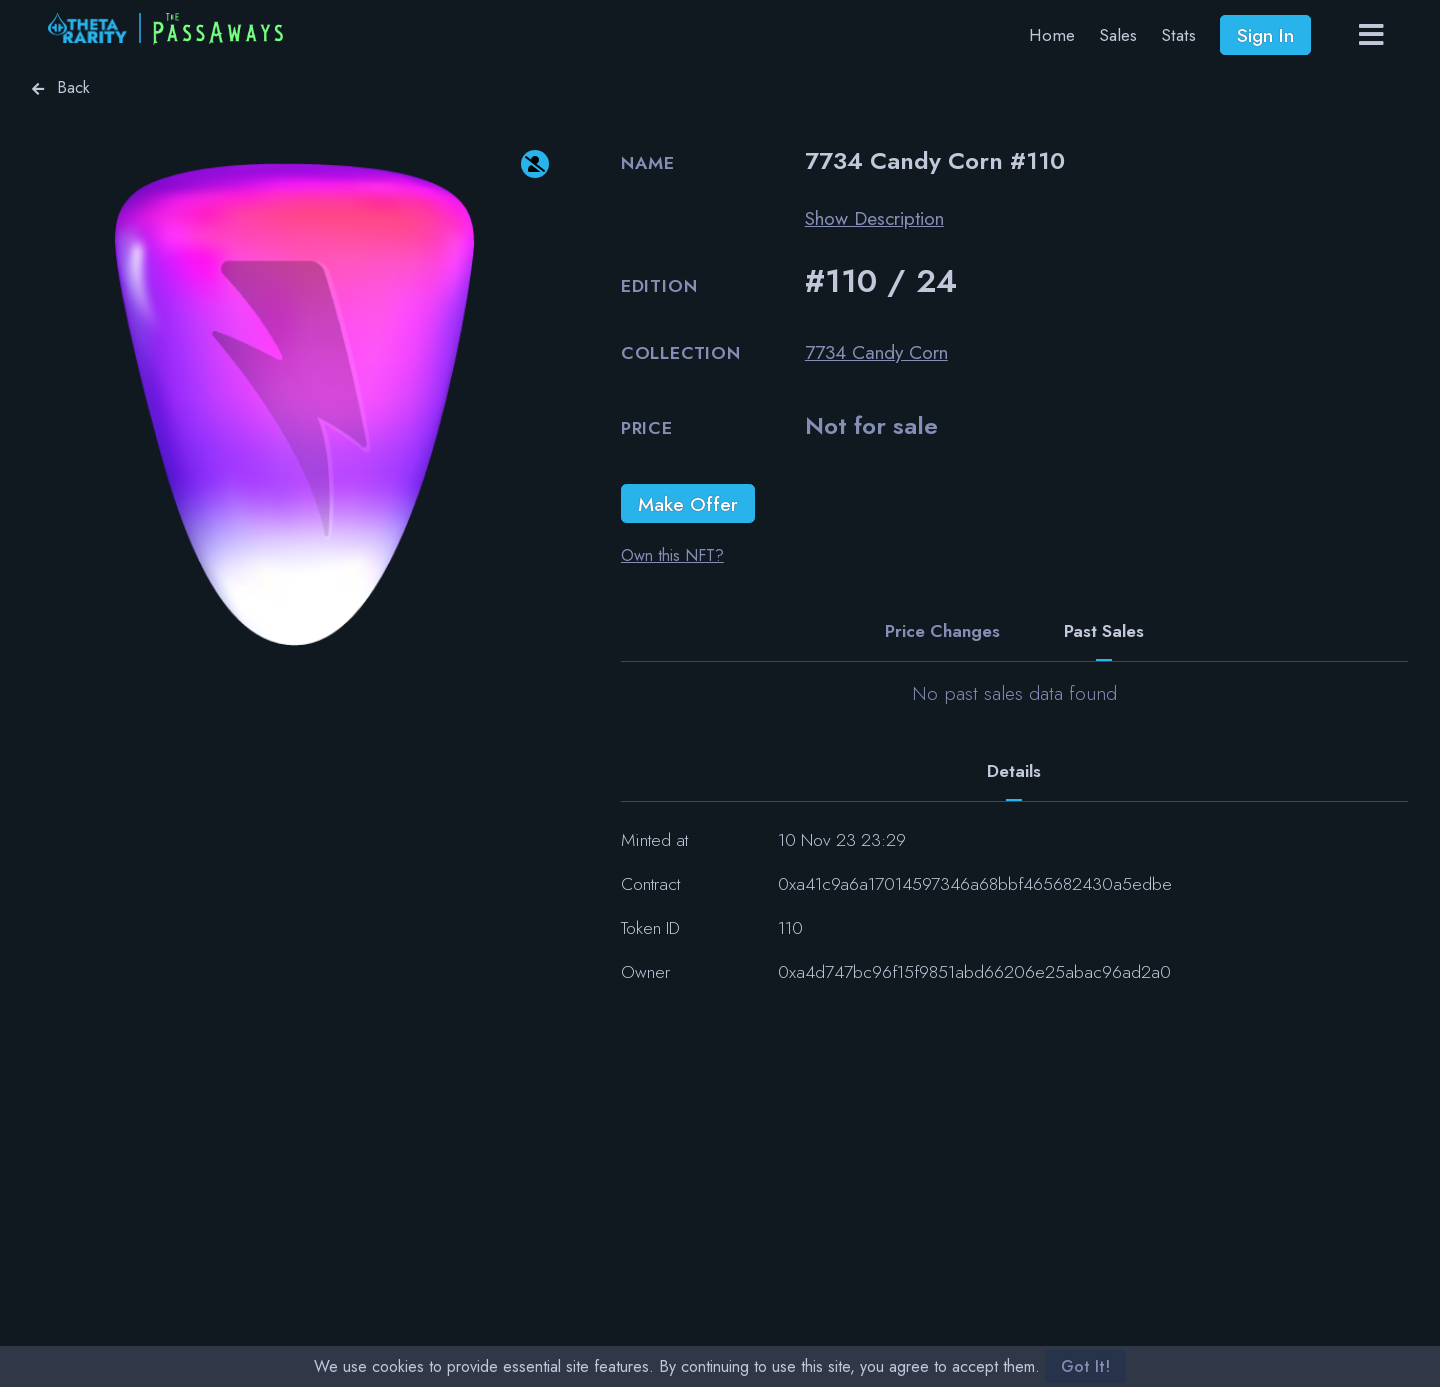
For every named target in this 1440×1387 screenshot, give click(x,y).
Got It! (1085, 1366)
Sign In (1265, 35)
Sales (1118, 35)
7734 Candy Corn (876, 352)
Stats (1178, 35)
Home (1052, 35)
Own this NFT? (672, 555)
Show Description (874, 218)
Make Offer (688, 504)
